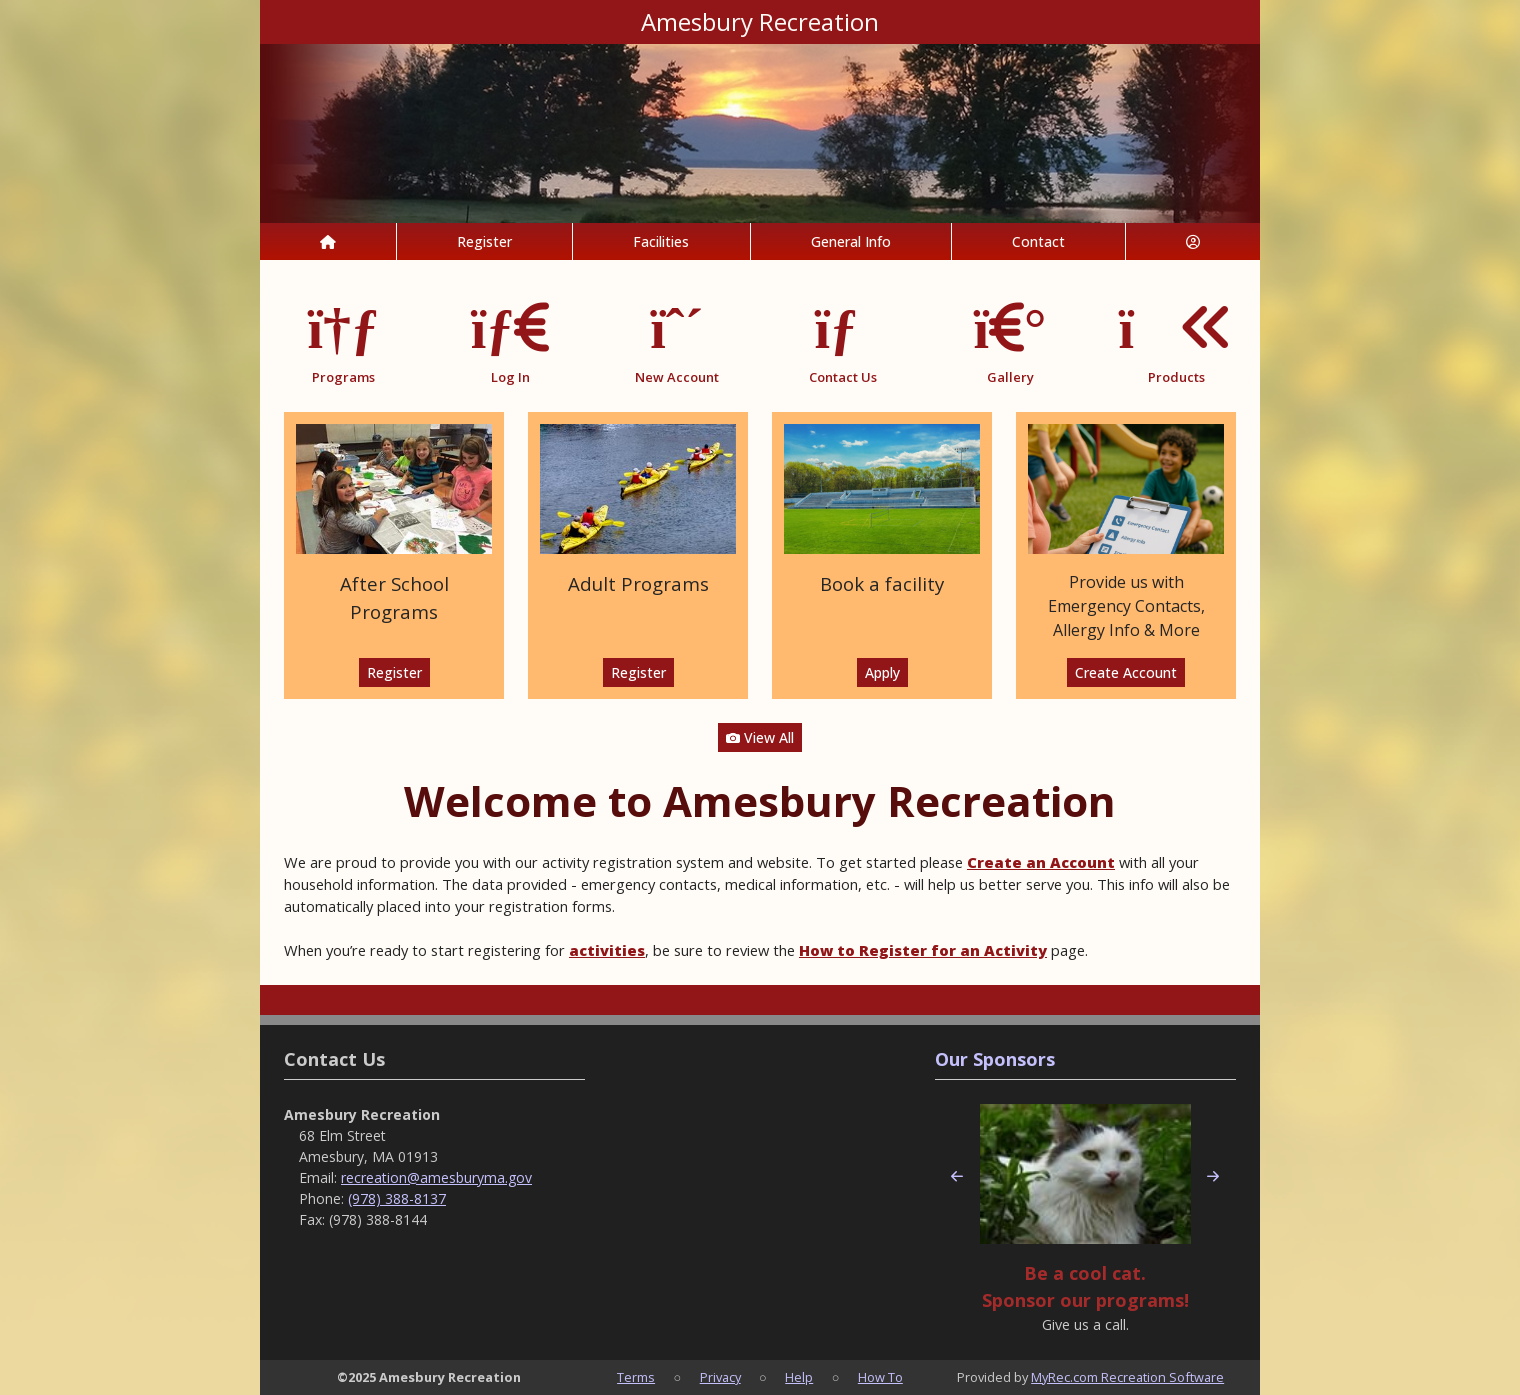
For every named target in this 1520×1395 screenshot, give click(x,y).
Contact (1038, 241)
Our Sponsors (995, 1059)
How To (880, 1377)
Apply (882, 672)
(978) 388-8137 (397, 1198)
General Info (851, 241)
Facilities (661, 241)
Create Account (1126, 672)
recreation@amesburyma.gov (436, 1177)
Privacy (720, 1377)
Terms (636, 1377)
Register (484, 241)
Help (799, 1377)
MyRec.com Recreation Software (1127, 1377)
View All (760, 737)
